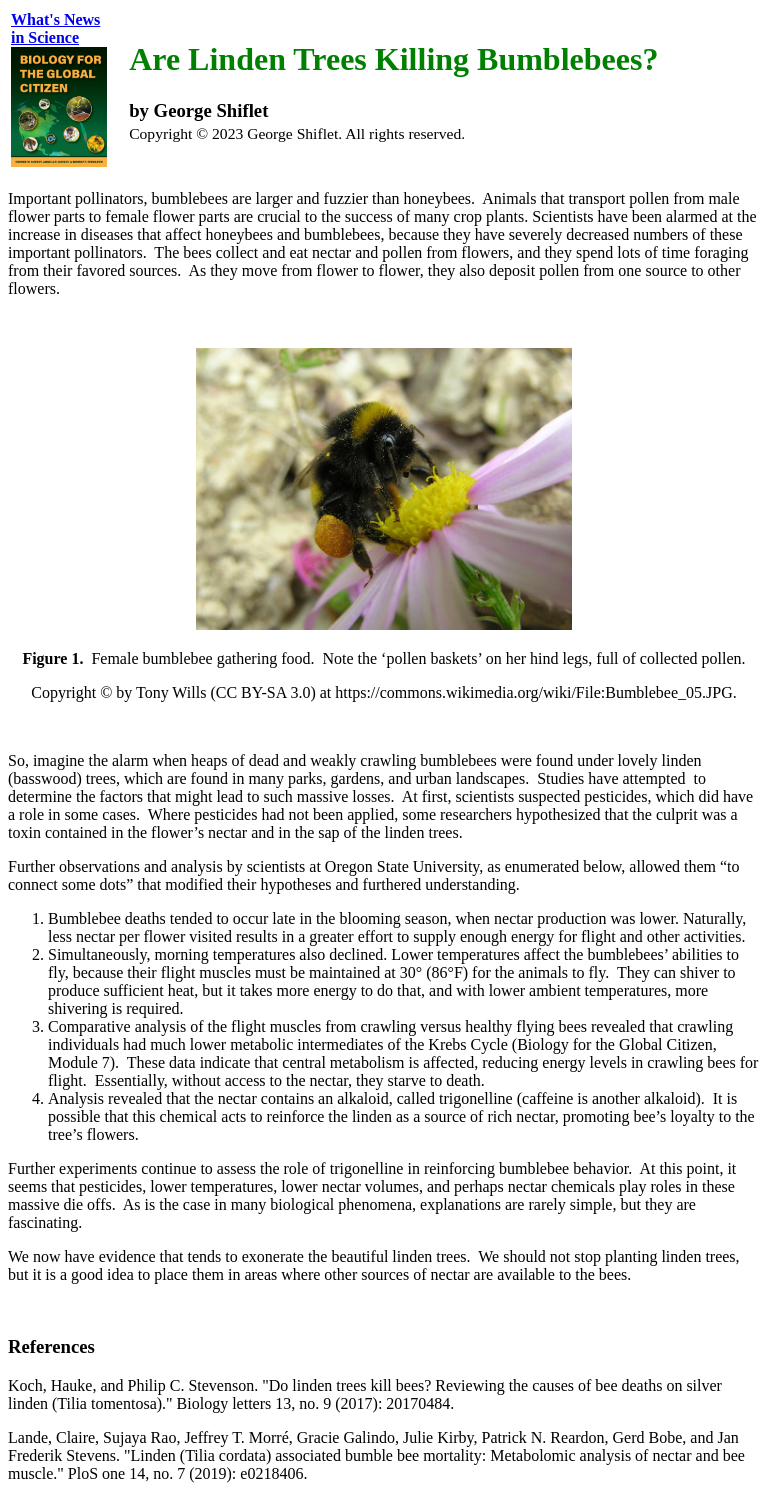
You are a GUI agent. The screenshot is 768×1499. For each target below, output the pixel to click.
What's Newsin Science (55, 28)
